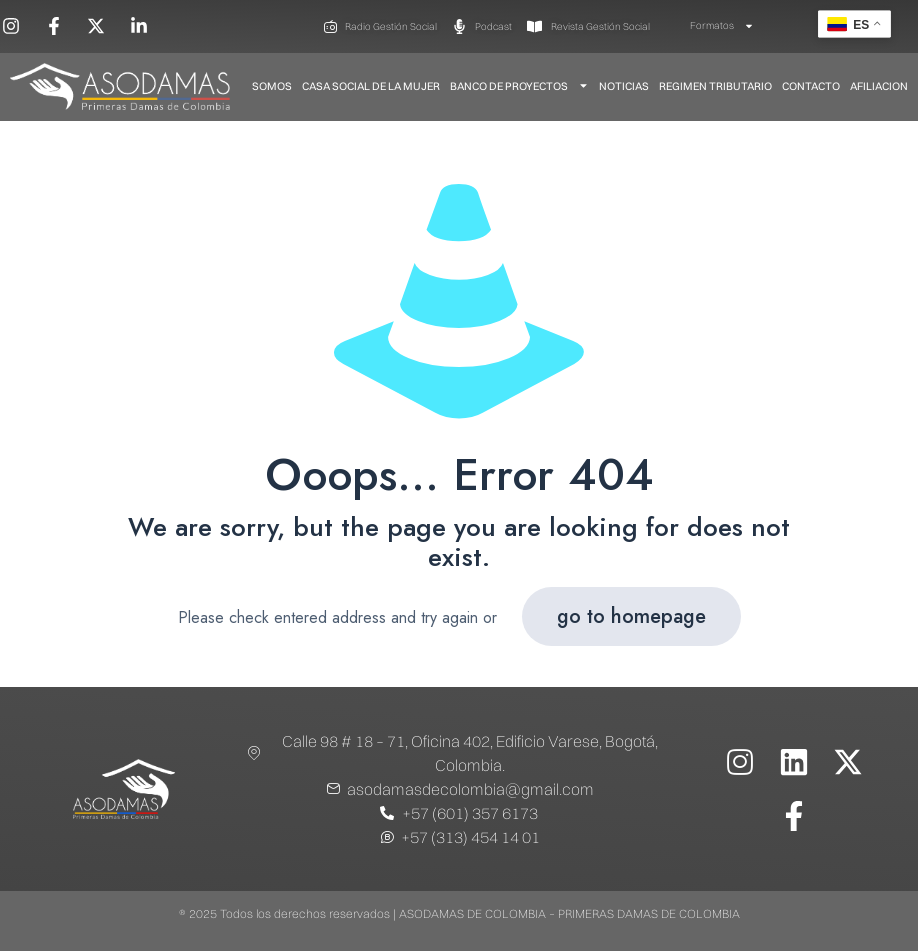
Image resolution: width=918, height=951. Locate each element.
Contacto (811, 86)
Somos (272, 86)
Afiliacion (879, 86)
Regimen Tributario (715, 86)
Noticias (624, 86)
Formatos (722, 26)
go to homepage (631, 616)
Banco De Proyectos (519, 85)
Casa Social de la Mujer (371, 86)
